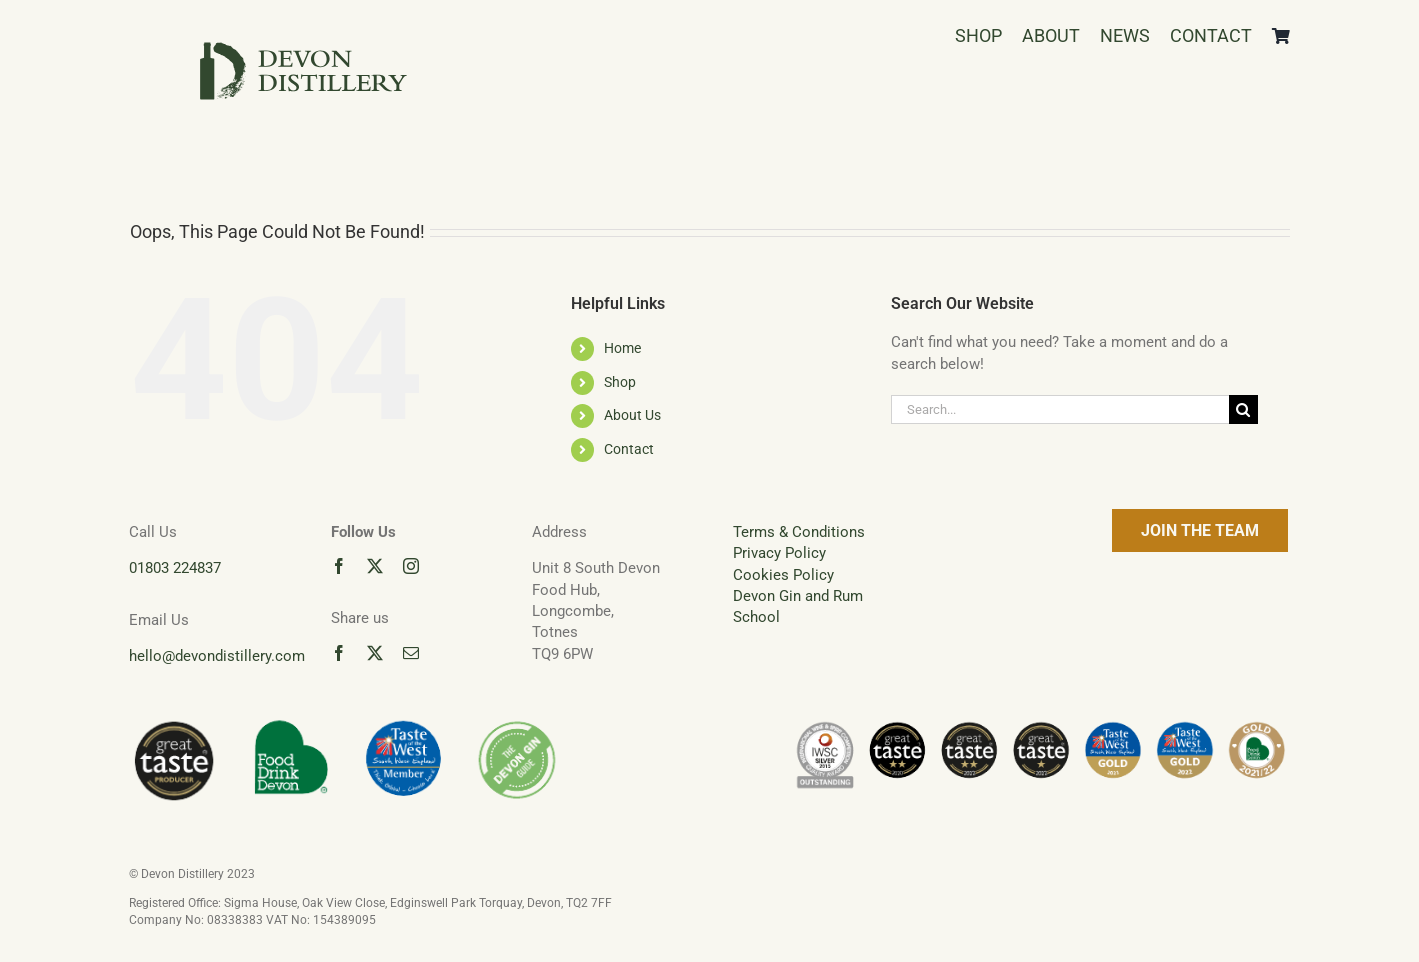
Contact (629, 449)
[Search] (1243, 409)
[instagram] (411, 566)
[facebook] (339, 566)
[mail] (411, 653)
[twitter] (375, 566)
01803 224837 (175, 568)
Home (622, 348)
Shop (620, 382)
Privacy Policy (779, 553)
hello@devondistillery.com (217, 656)
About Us (632, 415)
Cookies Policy (783, 575)
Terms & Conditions (799, 532)
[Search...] (1060, 409)
